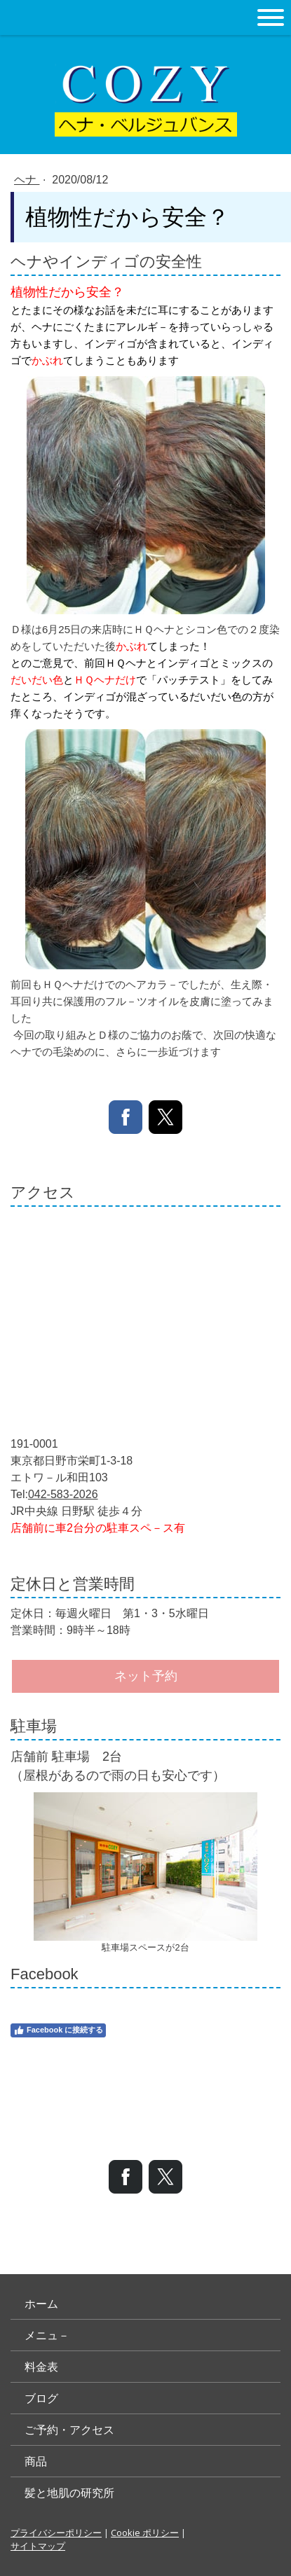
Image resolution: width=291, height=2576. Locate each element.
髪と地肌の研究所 (69, 2492)
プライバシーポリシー (56, 2532)
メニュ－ (47, 2335)
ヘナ (26, 180)
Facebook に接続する (58, 2030)
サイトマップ (38, 2546)
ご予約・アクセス (69, 2429)
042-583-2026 (63, 1494)
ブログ (41, 2398)
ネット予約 (145, 1676)
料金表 (41, 2366)
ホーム (41, 2303)
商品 (36, 2461)
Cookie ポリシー (145, 2532)
